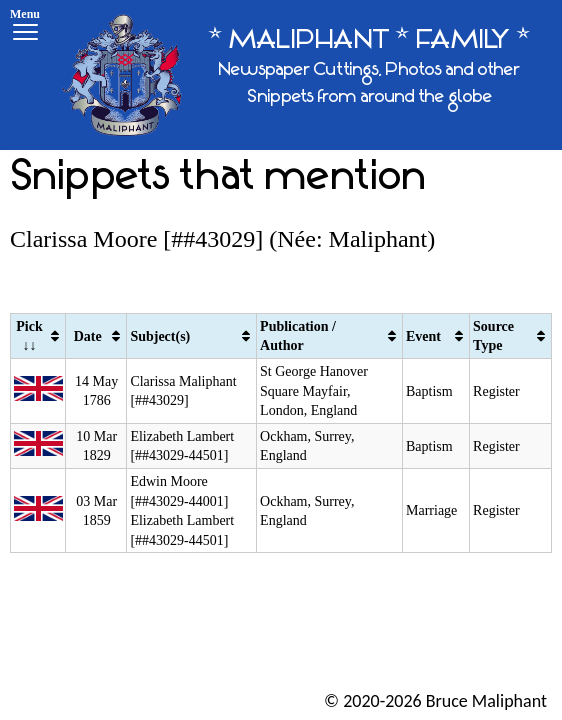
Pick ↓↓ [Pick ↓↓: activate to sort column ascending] (29, 336)
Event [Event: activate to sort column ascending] (423, 336)
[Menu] (25, 27)
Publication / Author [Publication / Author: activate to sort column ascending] (298, 336)
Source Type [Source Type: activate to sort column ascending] (493, 336)
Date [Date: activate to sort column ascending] (88, 336)
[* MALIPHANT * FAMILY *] (304, 75)
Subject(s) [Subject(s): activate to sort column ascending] (160, 336)
